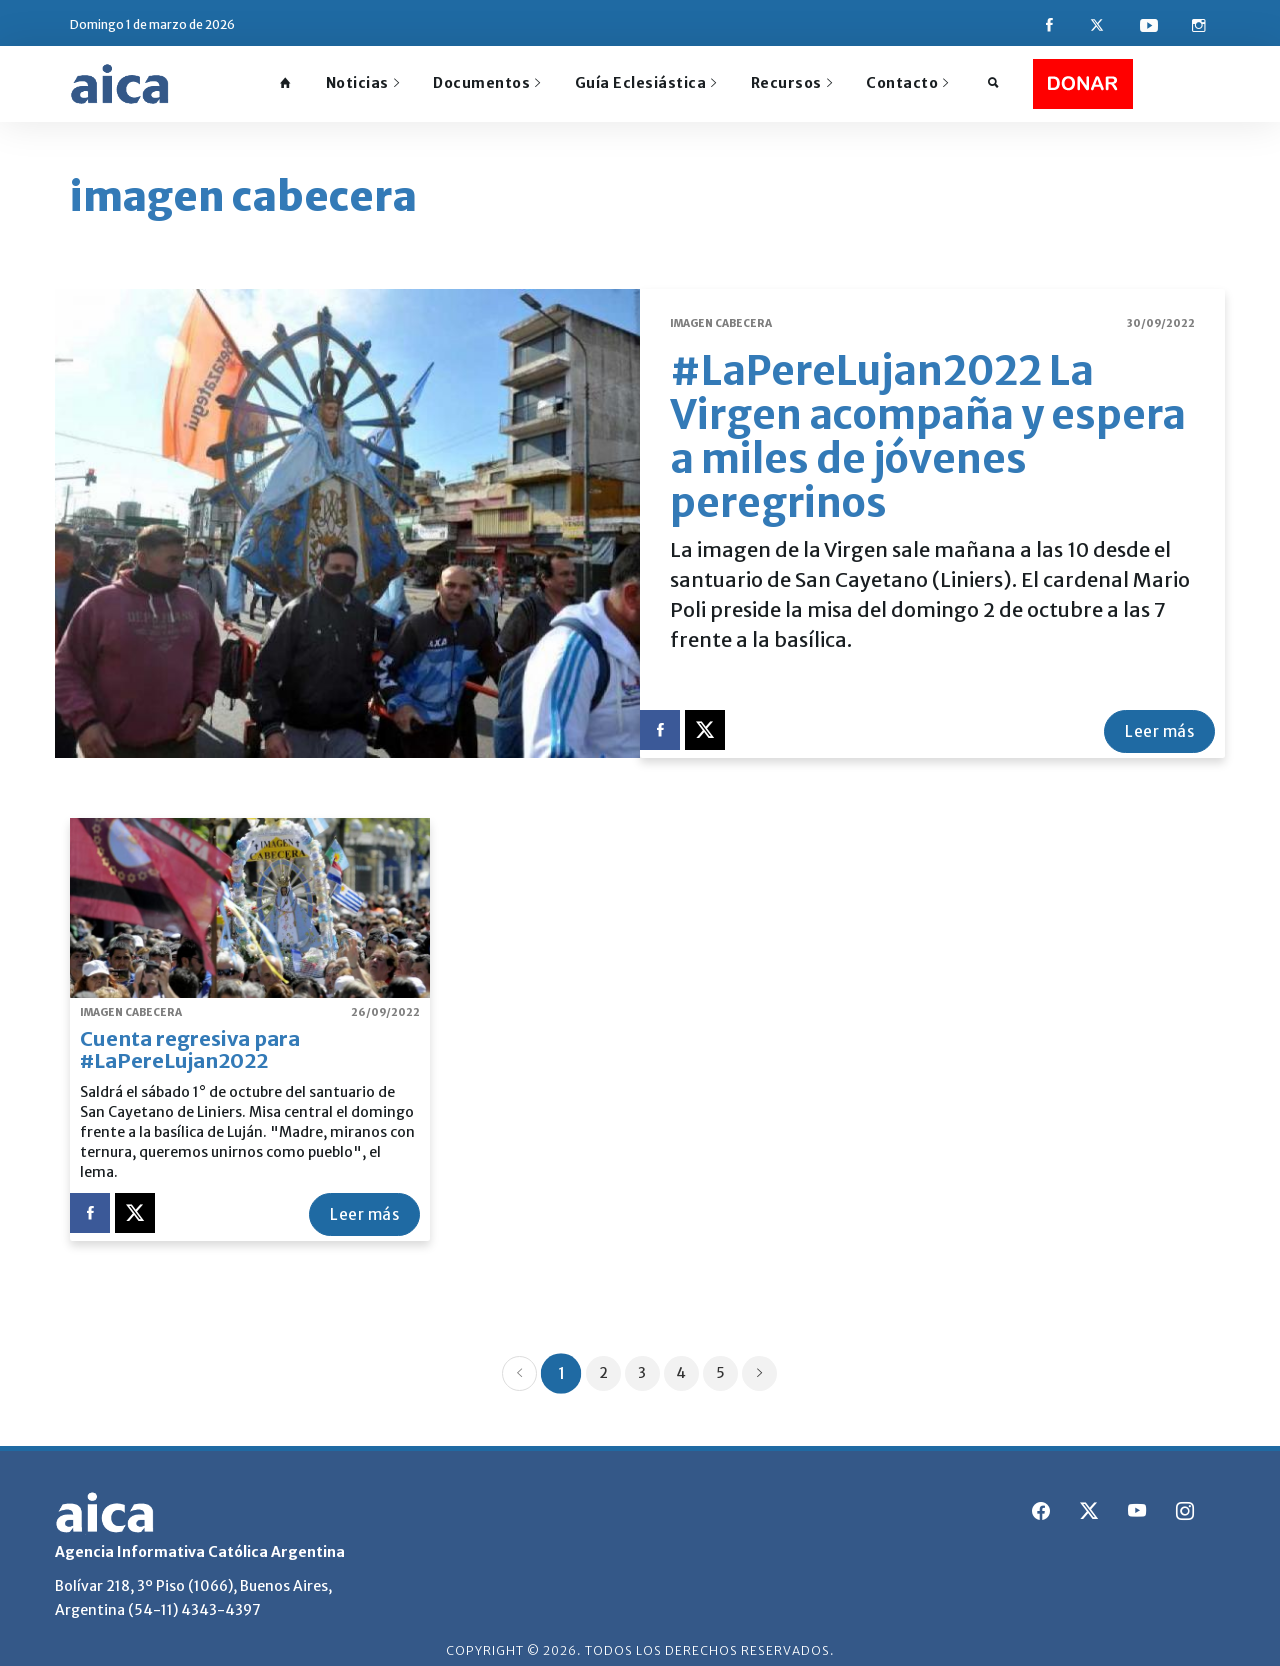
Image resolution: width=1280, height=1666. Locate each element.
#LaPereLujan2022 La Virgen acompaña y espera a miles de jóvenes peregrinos (928, 424)
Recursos (792, 83)
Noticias (363, 83)
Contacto (907, 83)
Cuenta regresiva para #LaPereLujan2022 (190, 1036)
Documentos (487, 83)
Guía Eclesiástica (646, 83)
